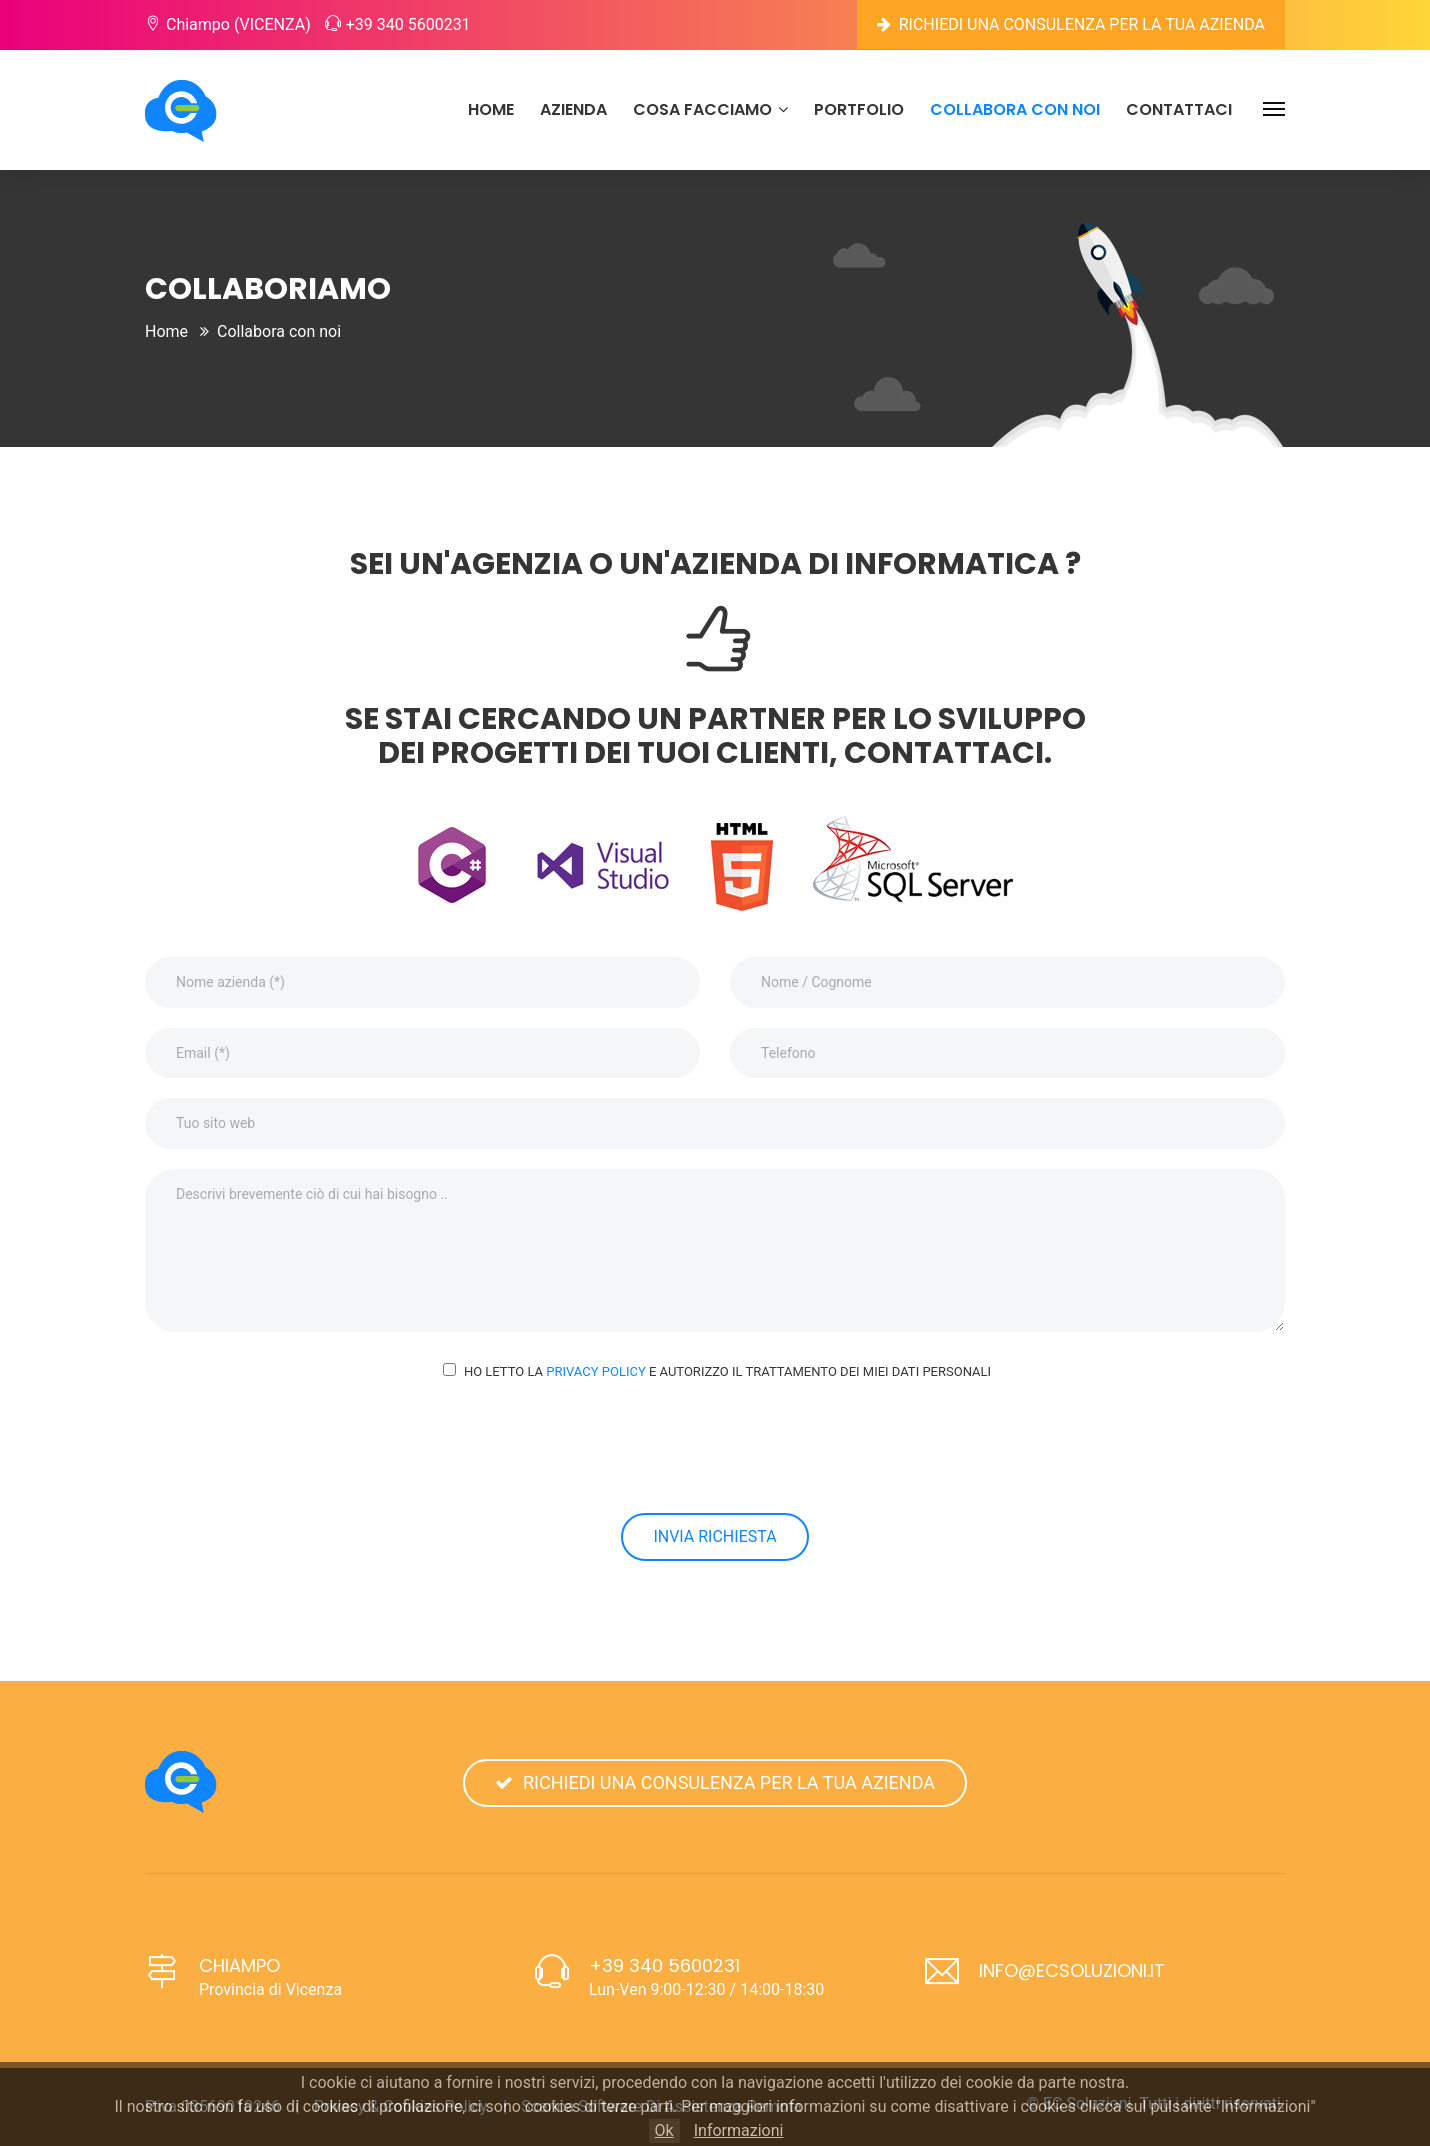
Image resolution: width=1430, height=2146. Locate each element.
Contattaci (1179, 109)
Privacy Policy (595, 1371)
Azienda (573, 109)
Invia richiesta (714, 1536)
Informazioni (739, 2130)
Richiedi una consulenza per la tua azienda (1071, 24)
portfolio (859, 109)
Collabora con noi (1015, 109)
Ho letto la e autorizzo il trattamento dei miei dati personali (727, 1371)
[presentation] (715, 1447)
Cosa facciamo (710, 109)
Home (491, 109)
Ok (664, 2130)
